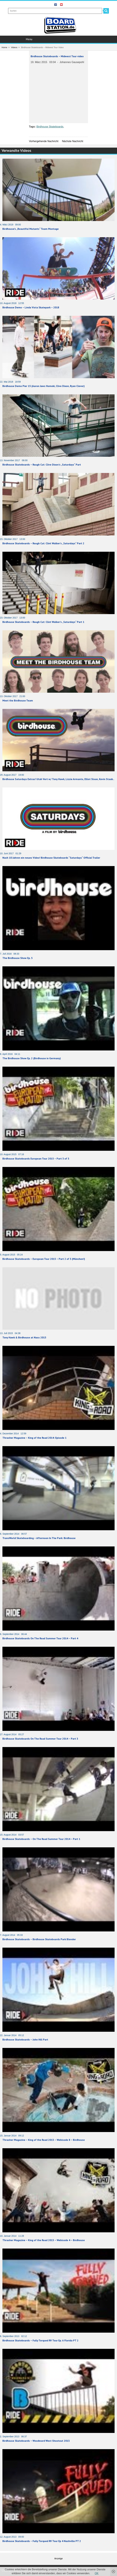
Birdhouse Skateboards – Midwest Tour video (57, 56)
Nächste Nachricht (72, 141)
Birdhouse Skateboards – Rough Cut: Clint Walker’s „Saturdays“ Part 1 (43, 622)
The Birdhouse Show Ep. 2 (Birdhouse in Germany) (31, 1058)
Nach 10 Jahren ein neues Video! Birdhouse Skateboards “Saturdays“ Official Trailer (51, 857)
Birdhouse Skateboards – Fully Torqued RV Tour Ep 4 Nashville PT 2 (41, 2541)
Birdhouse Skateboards (49, 126)
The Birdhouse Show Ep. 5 (17, 958)
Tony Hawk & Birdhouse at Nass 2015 (24, 1337)
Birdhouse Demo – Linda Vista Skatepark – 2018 (30, 307)
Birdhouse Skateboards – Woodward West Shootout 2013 (36, 2440)
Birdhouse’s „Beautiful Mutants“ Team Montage (30, 228)
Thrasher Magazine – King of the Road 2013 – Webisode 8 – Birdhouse (43, 2139)
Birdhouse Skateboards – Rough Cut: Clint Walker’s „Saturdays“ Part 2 (43, 543)
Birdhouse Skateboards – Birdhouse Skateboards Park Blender (39, 1939)
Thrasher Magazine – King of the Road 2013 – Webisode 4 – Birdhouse (43, 2240)
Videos (14, 47)
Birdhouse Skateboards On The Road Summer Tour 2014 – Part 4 (40, 1638)
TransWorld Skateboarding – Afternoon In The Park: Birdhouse (39, 1538)
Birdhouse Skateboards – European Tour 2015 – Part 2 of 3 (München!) (43, 1258)
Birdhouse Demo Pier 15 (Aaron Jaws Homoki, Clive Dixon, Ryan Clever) (43, 386)
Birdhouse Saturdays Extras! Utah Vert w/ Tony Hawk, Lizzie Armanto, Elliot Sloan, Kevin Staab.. (58, 779)
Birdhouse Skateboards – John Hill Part (25, 2039)
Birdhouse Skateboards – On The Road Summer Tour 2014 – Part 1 (41, 1839)
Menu (59, 39)
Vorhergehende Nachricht (43, 141)
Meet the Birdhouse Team (17, 700)
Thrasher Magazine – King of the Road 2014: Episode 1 (34, 1437)
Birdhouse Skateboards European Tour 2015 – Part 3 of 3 (35, 1158)
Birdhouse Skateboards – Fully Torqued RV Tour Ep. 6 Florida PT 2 (40, 2340)
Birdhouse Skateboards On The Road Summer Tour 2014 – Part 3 (40, 1738)
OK (97, 2573)
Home (4, 47)
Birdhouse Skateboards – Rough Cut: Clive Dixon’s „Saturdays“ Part (41, 464)
